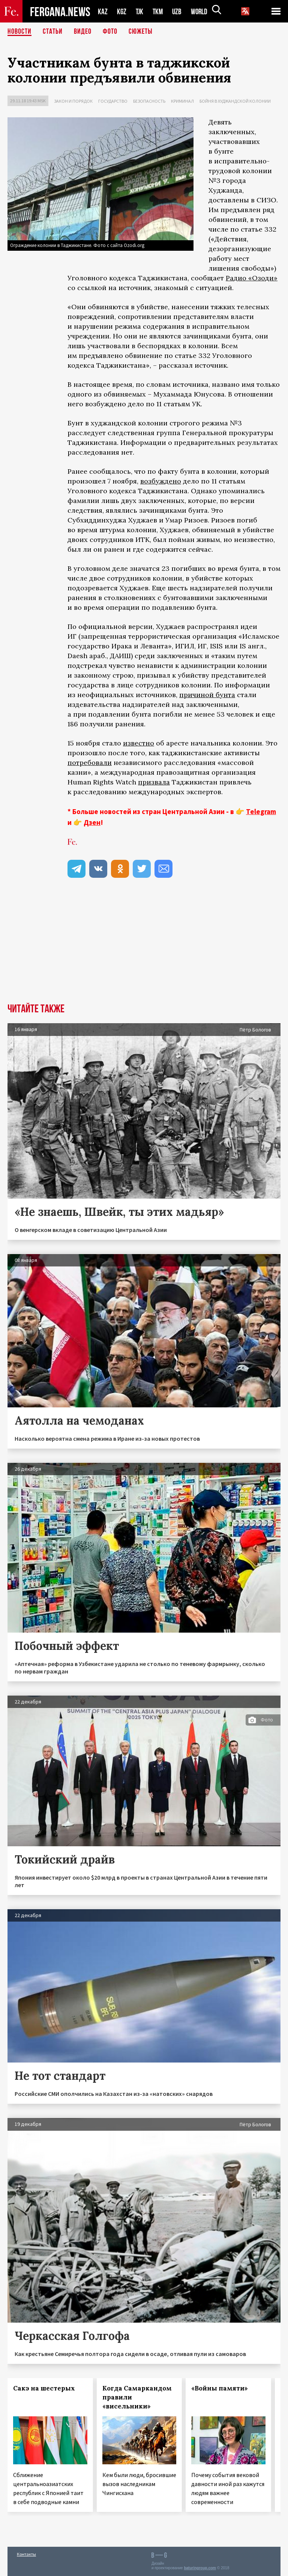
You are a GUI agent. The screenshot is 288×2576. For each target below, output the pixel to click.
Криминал (182, 101)
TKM (159, 11)
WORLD (201, 11)
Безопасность (149, 101)
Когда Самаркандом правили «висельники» (137, 2397)
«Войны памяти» (219, 2388)
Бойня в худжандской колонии (235, 101)
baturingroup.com (200, 2568)
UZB (179, 11)
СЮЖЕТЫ (141, 32)
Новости (20, 32)
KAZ (103, 11)
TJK (140, 11)
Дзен (92, 822)
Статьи (53, 32)
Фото (110, 32)
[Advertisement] (144, 947)
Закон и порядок (73, 101)
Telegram (261, 811)
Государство (113, 101)
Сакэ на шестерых (44, 2388)
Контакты (26, 2554)
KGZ (122, 11)
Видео (83, 32)
